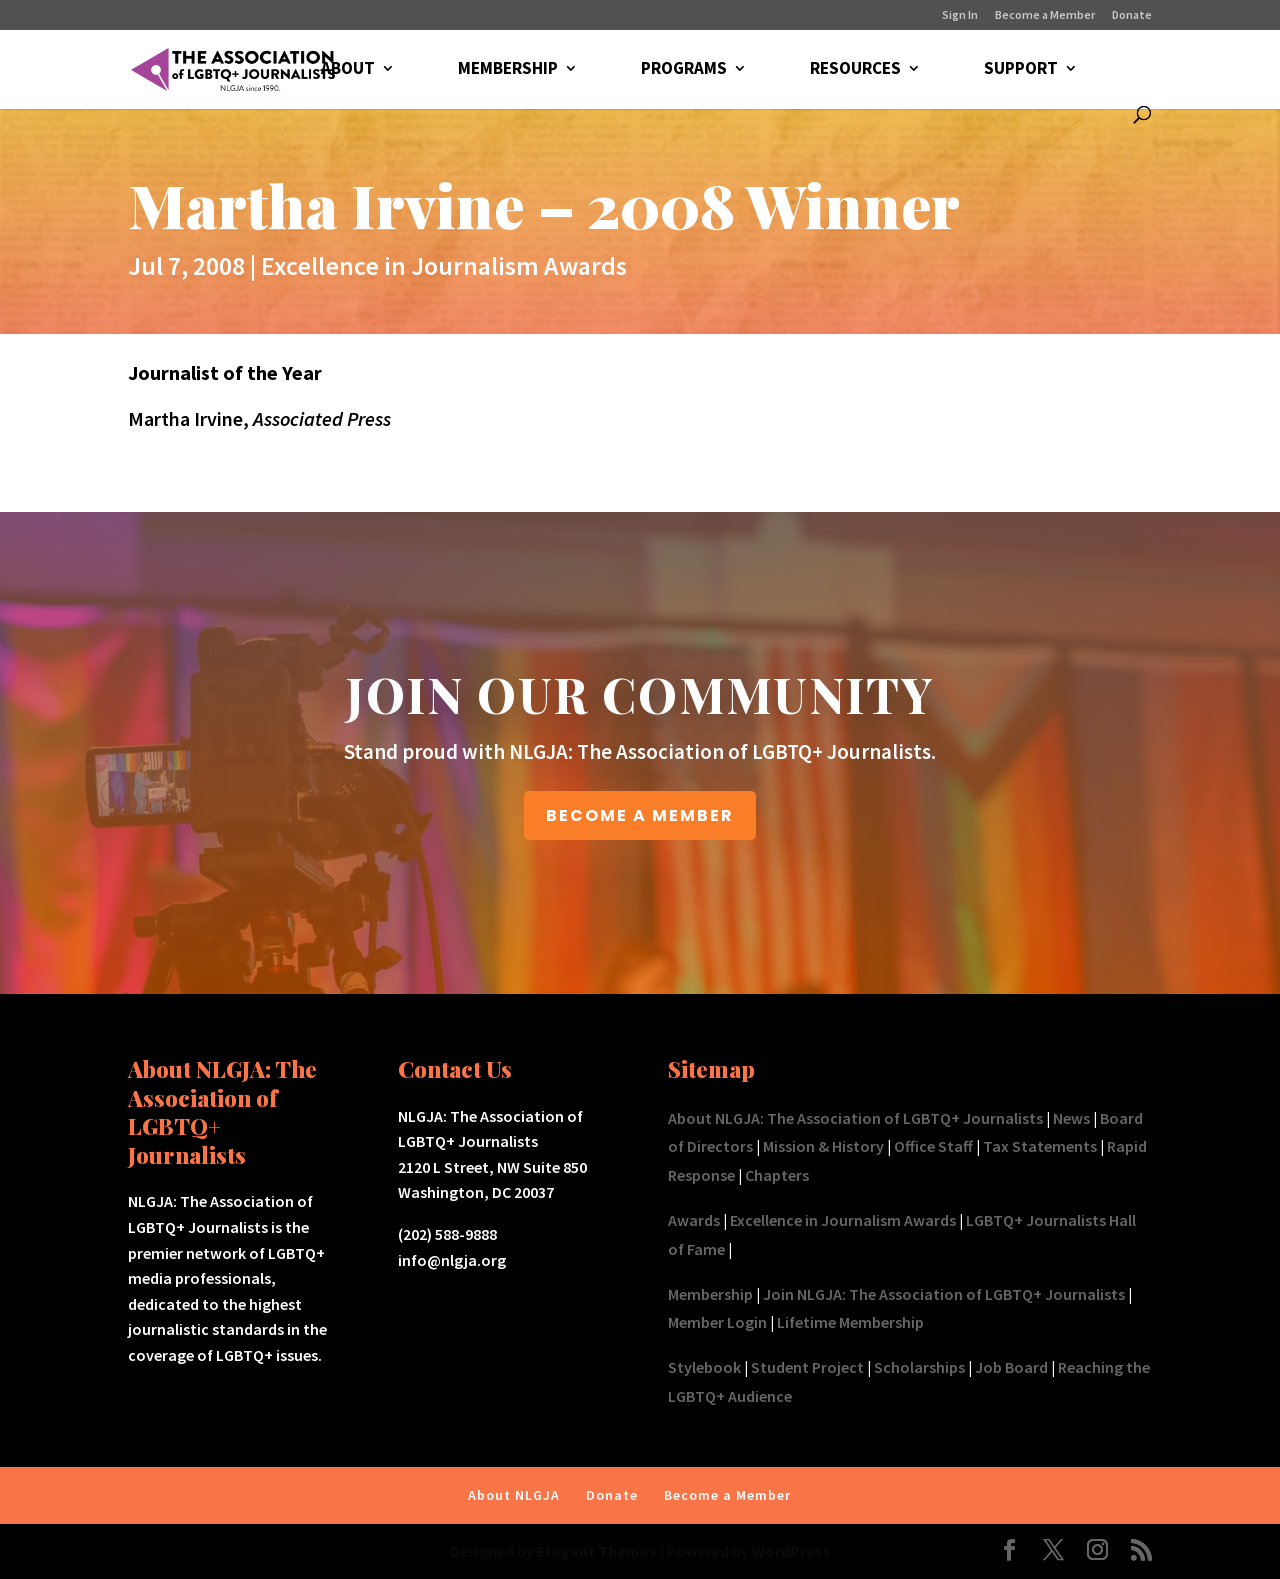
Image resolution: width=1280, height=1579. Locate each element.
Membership (710, 1294)
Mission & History (823, 1146)
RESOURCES (854, 70)
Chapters (777, 1175)
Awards (694, 1220)
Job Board (1011, 1367)
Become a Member (1045, 15)
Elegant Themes (597, 1551)
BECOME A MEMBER (640, 815)
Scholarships (919, 1367)
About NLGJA (514, 1495)
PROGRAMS (683, 70)
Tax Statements (1040, 1146)
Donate (1132, 15)
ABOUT (347, 70)
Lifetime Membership (850, 1322)
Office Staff (933, 1146)
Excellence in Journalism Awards (444, 265)
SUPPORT (1020, 70)
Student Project (807, 1367)
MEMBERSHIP (507, 70)
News (1071, 1118)
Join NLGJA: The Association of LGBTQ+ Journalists (944, 1294)
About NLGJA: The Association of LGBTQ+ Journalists (855, 1118)
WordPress (791, 1551)
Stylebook (704, 1367)
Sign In (960, 15)
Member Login (717, 1322)
